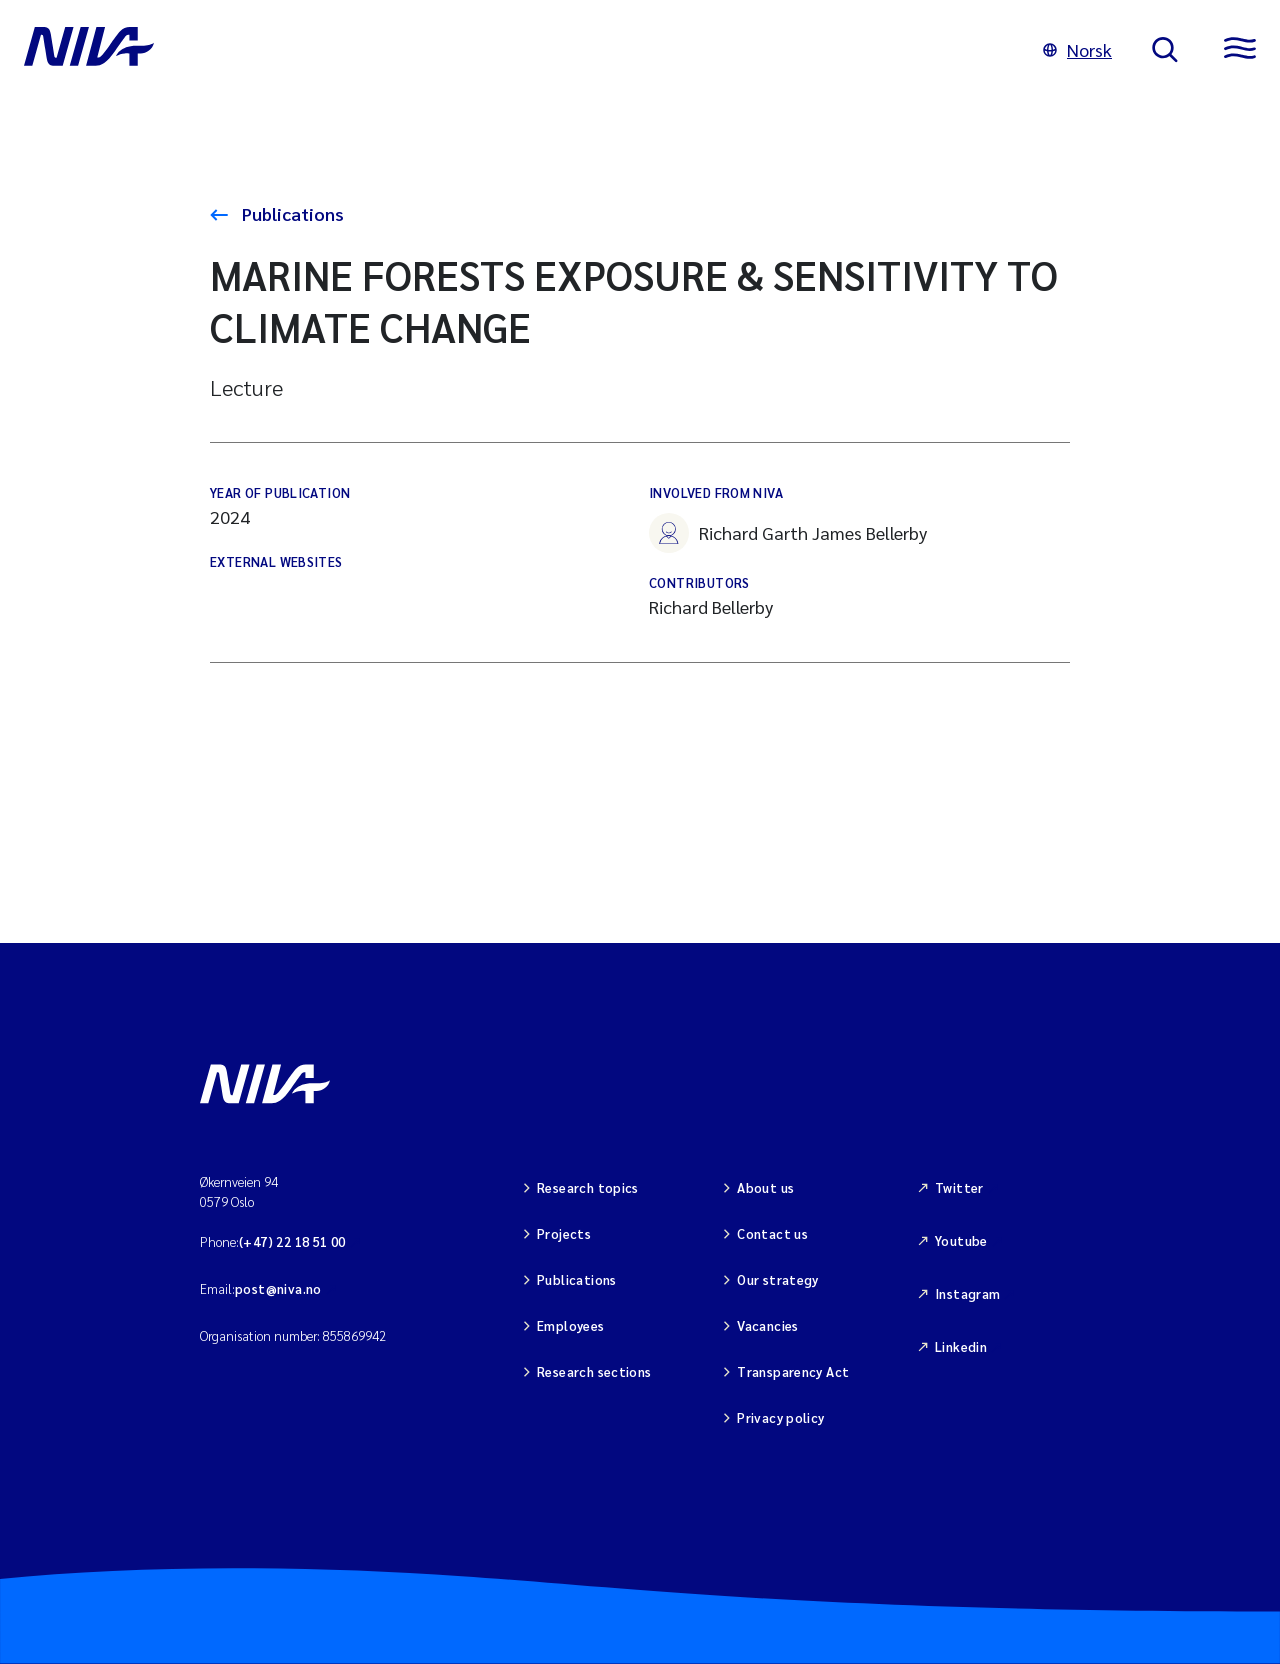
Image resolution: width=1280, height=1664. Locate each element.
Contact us (772, 1233)
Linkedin (961, 1346)
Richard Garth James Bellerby (788, 533)
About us (765, 1187)
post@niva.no (278, 1288)
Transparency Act (793, 1371)
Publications (291, 213)
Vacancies (768, 1325)
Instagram (968, 1293)
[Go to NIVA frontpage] (513, 50)
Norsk (1077, 49)
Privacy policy (780, 1417)
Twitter (959, 1187)
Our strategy (778, 1279)
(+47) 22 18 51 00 (292, 1241)
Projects (564, 1233)
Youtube (961, 1240)
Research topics (588, 1187)
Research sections (594, 1371)
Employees (571, 1325)
